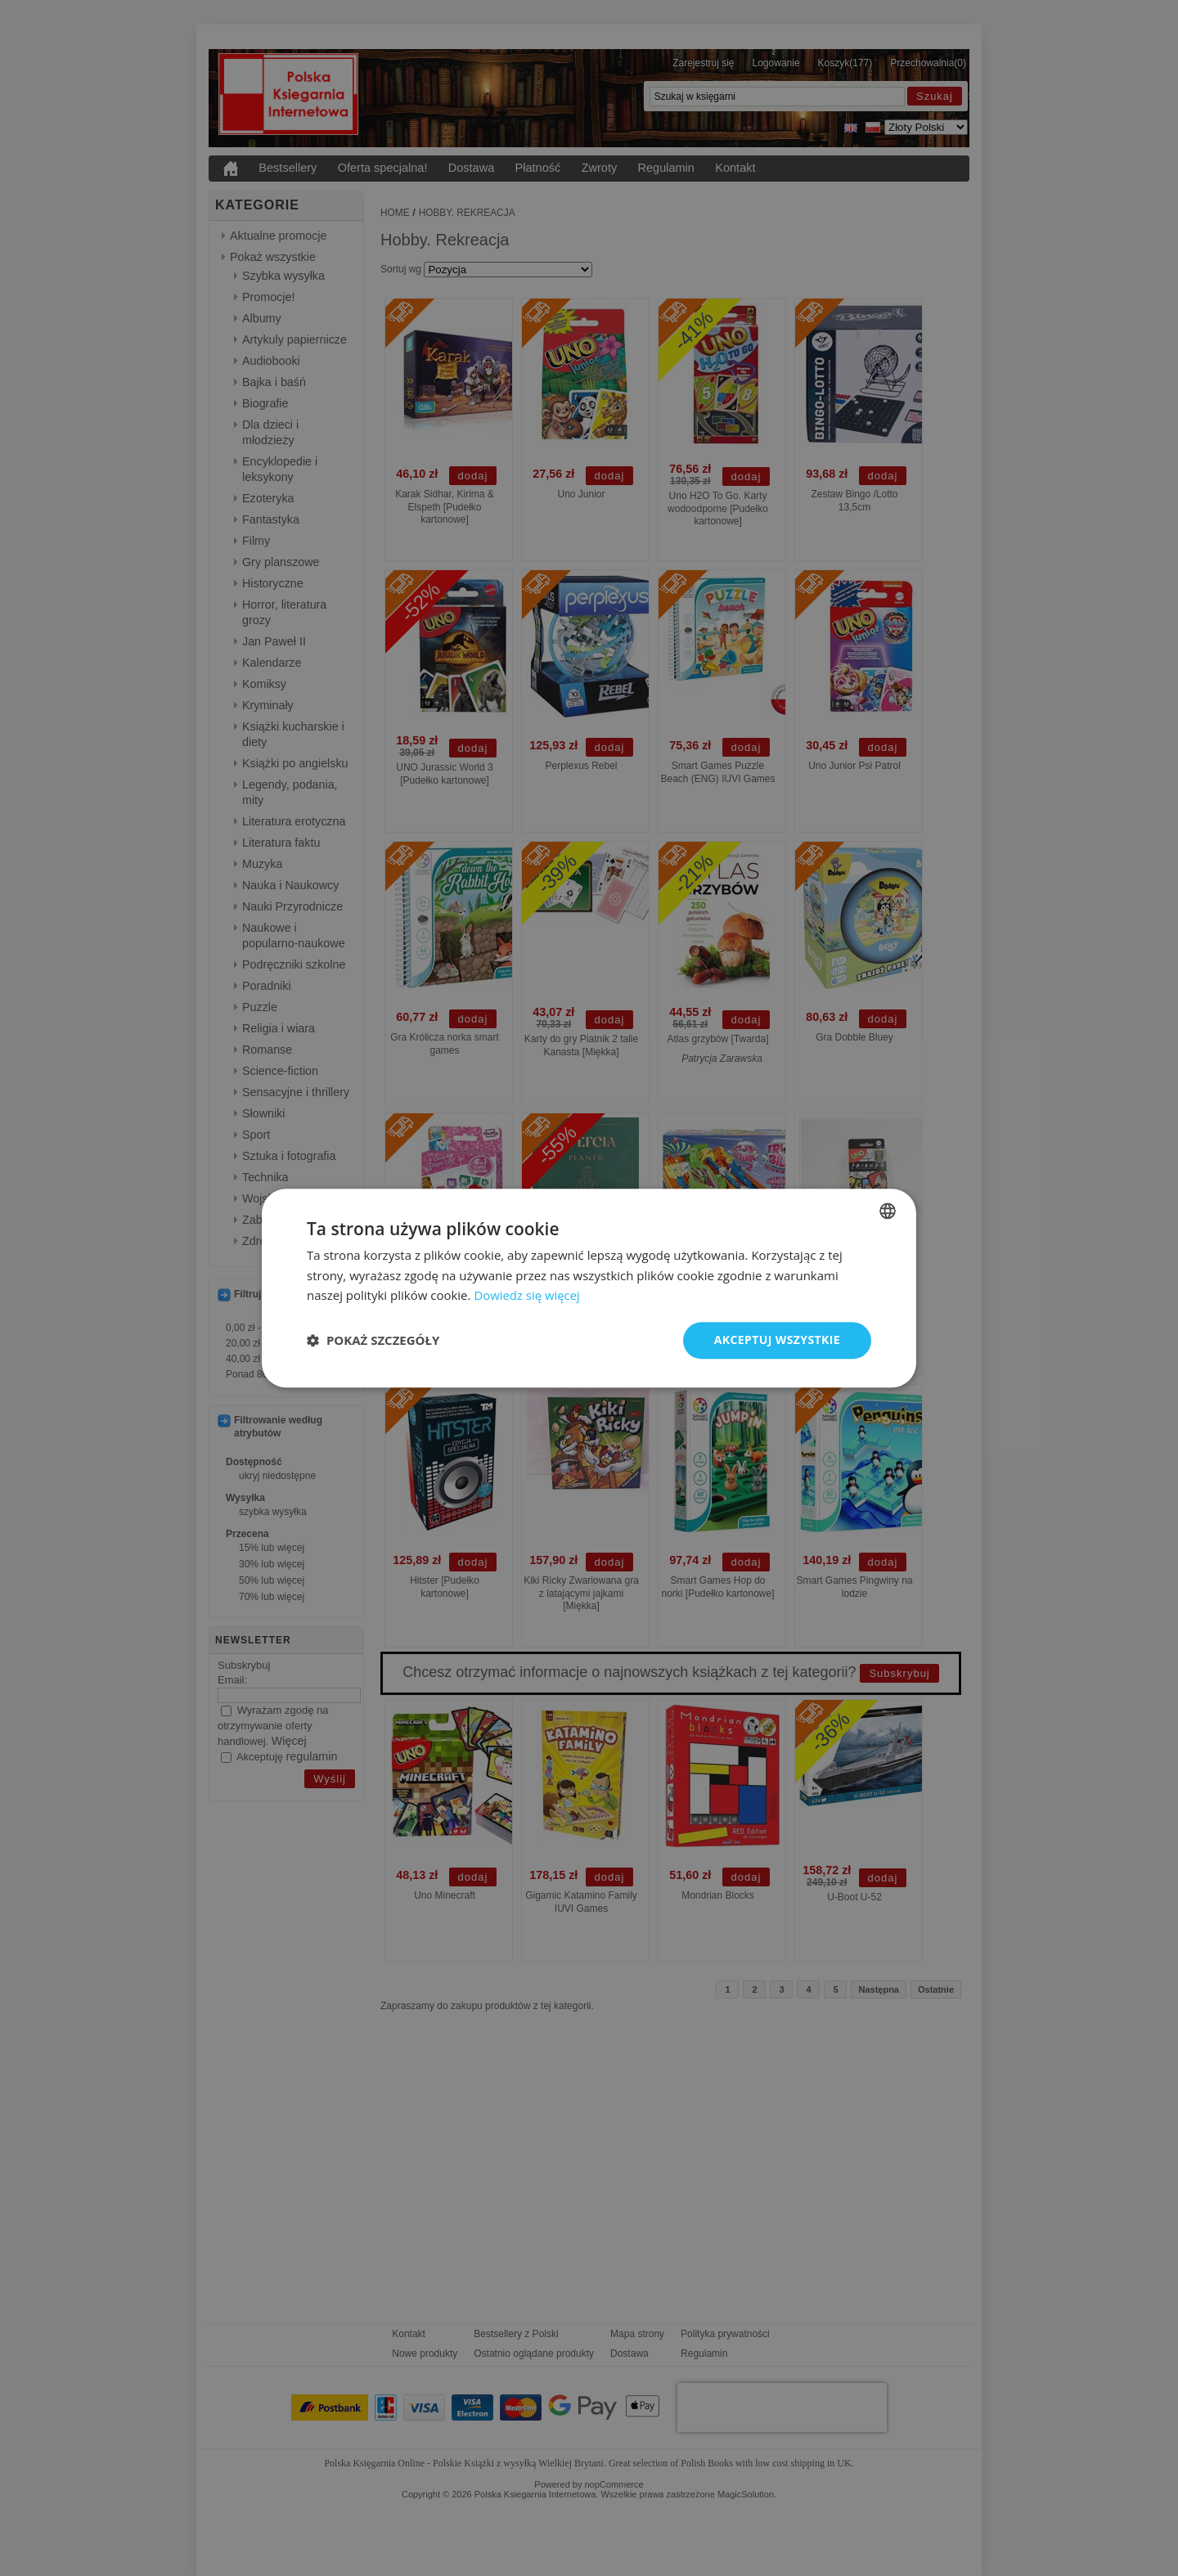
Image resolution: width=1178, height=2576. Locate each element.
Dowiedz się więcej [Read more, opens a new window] (527, 1296)
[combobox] (887, 1211)
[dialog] (589, 1288)
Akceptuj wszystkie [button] (777, 1339)
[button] (373, 1340)
